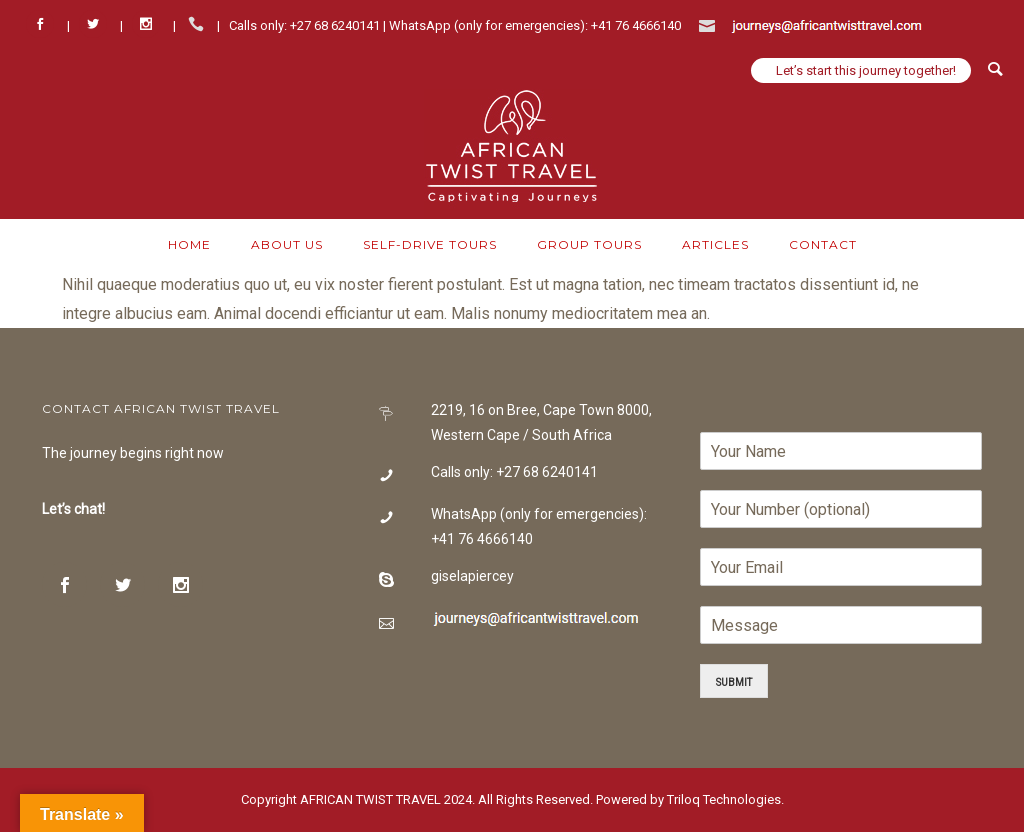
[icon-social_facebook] (45, 24)
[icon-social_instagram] (151, 24)
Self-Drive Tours (430, 244)
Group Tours (589, 244)
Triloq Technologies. (724, 799)
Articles (715, 244)
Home (189, 244)
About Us (287, 244)
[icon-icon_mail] (712, 24)
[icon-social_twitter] (98, 24)
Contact (823, 244)
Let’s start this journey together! (866, 70)
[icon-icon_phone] (201, 24)
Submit (734, 681)
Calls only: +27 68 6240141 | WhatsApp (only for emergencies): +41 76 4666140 (455, 25)
